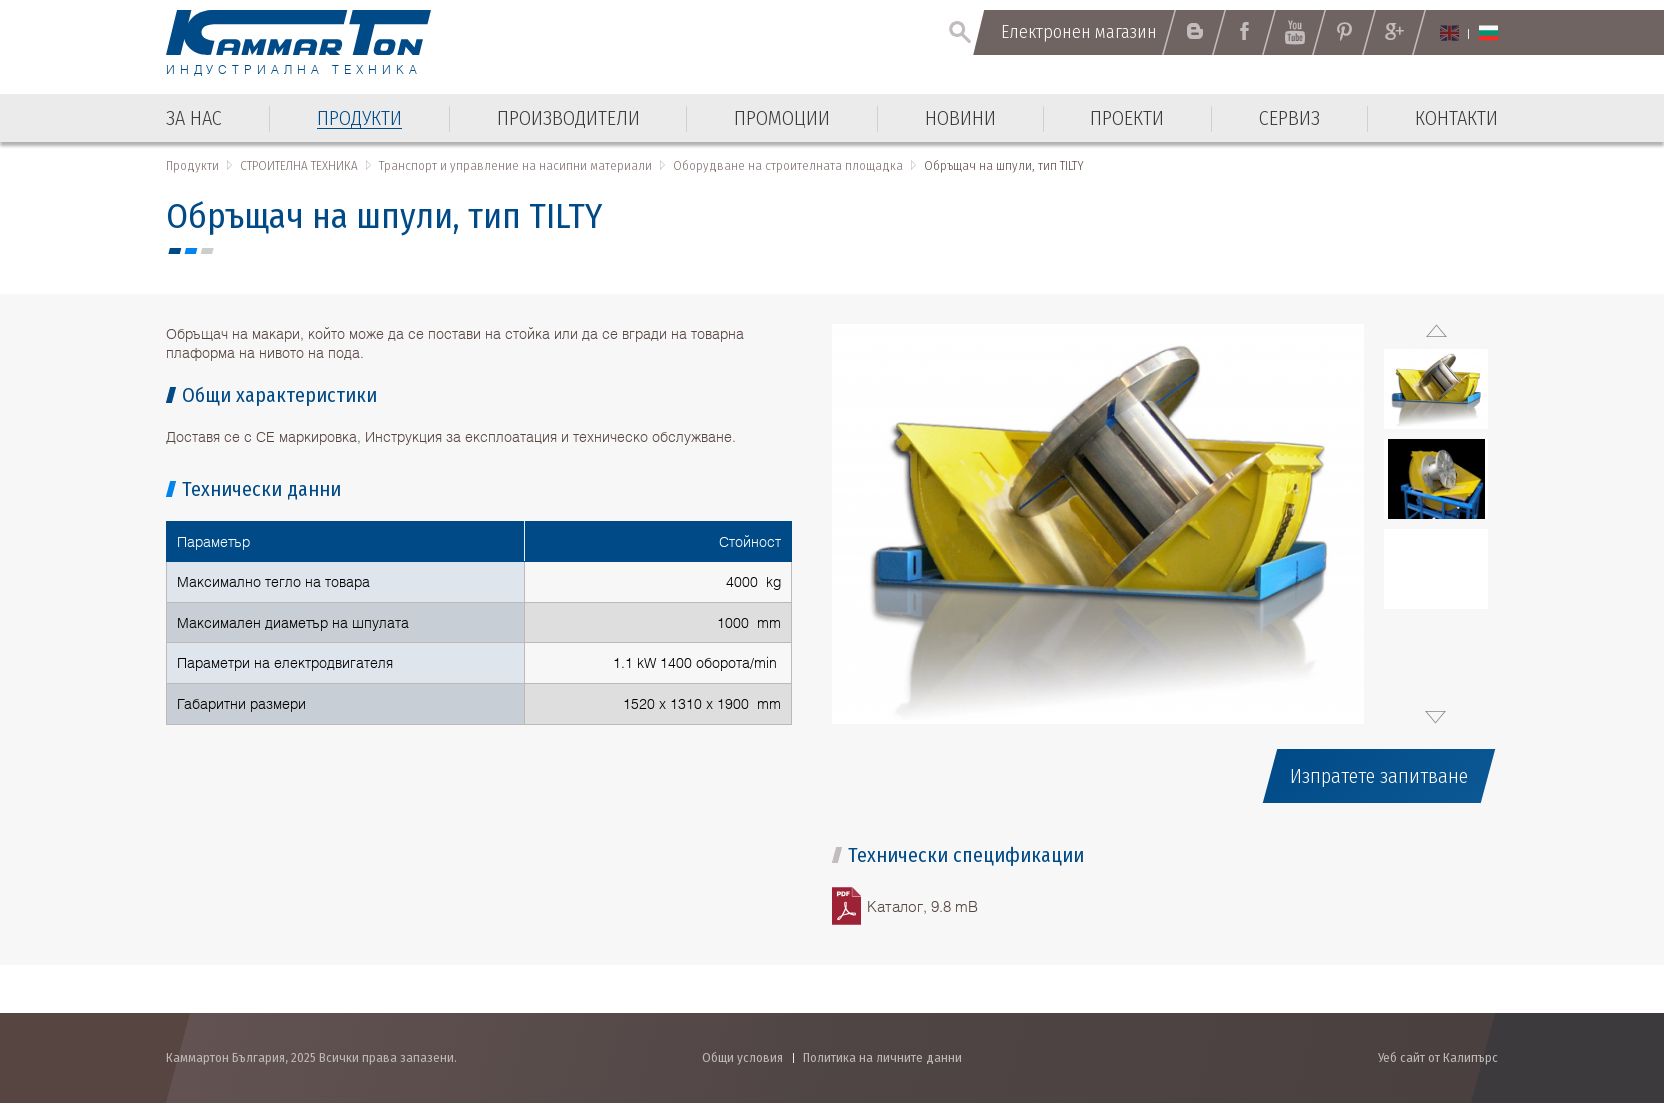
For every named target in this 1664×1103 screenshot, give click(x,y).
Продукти (192, 165)
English (1449, 33)
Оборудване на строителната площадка (788, 165)
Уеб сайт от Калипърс (1438, 1057)
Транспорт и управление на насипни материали (515, 165)
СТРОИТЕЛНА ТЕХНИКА (299, 165)
